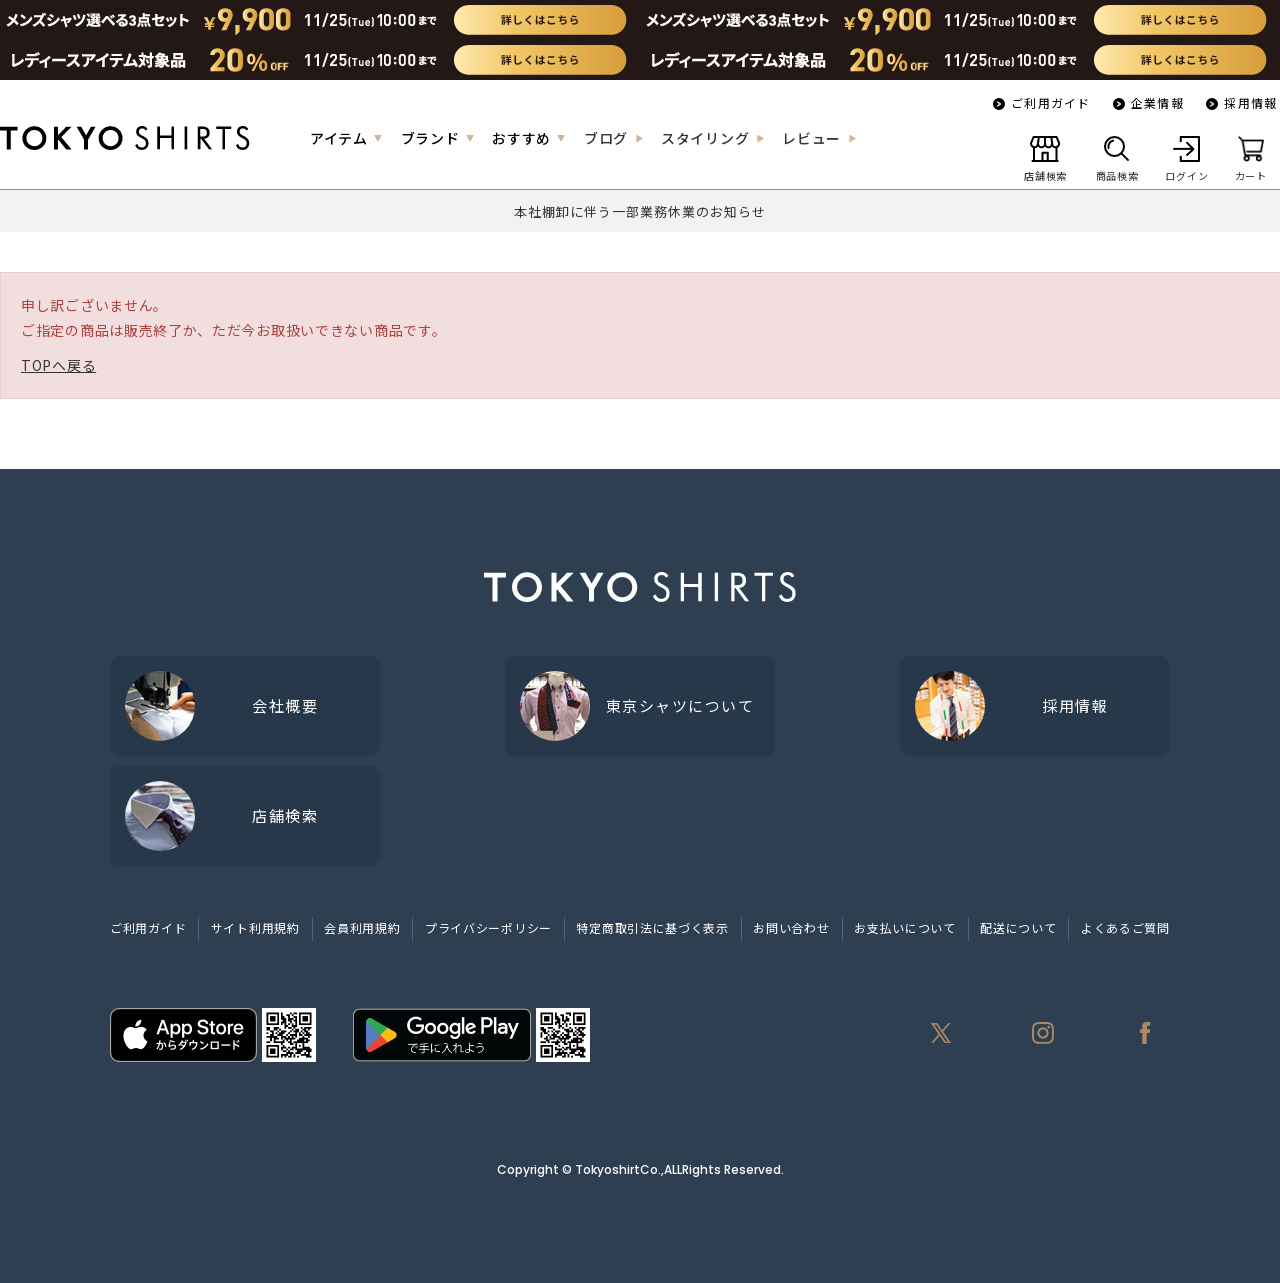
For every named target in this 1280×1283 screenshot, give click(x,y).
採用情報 (1250, 102)
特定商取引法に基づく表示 (652, 927)
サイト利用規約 (255, 927)
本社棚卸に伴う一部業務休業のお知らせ (640, 211)
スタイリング (705, 138)
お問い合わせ (791, 927)
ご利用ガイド (1050, 102)
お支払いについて (905, 927)
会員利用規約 (362, 927)
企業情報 (1157, 102)
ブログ (606, 138)
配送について (1018, 927)
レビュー (811, 138)
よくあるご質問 (1125, 927)
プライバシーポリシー (488, 927)
